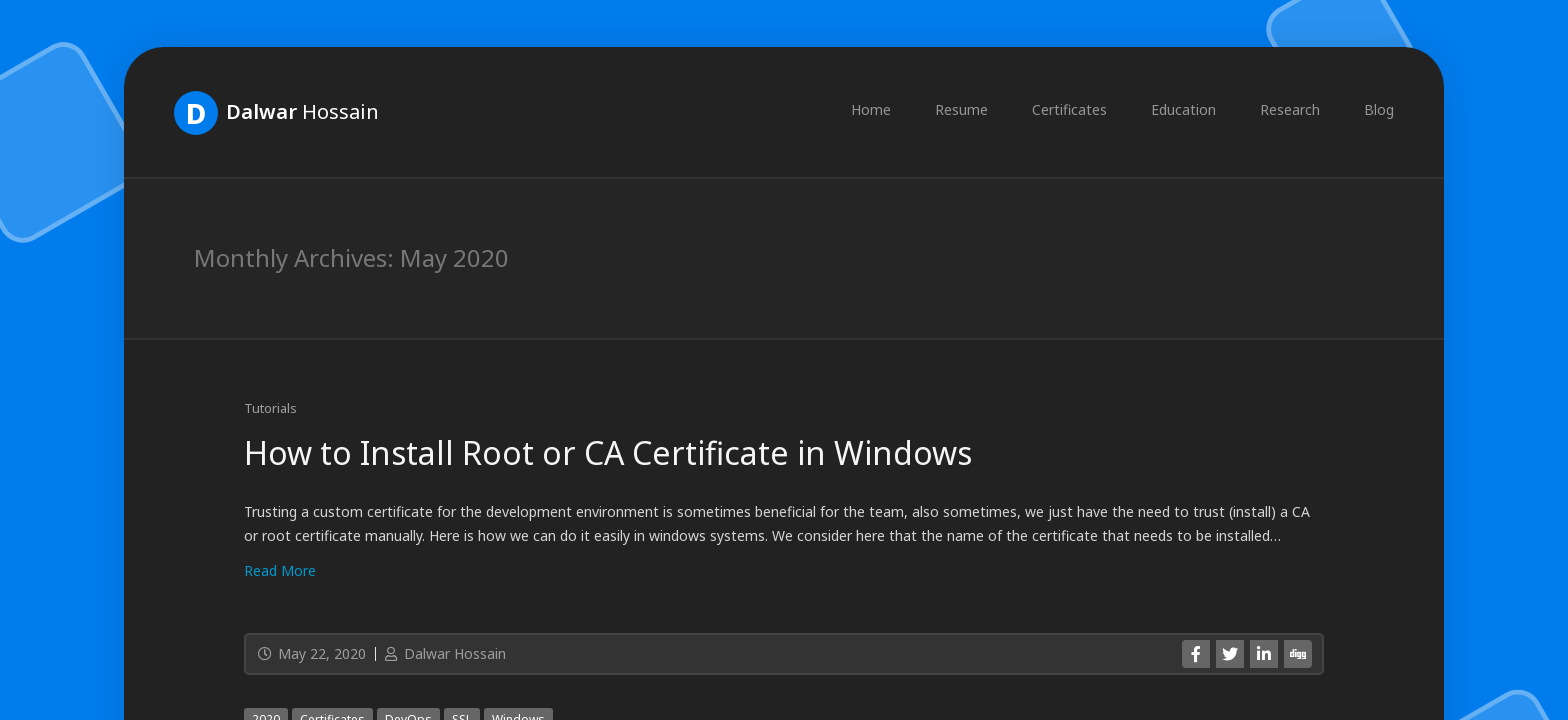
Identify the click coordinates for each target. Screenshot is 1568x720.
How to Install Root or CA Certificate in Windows (608, 452)
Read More (280, 570)
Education (1183, 109)
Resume (961, 109)
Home (871, 109)
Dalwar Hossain (444, 653)
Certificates (1069, 109)
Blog (1379, 109)
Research (1290, 109)
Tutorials (270, 408)
